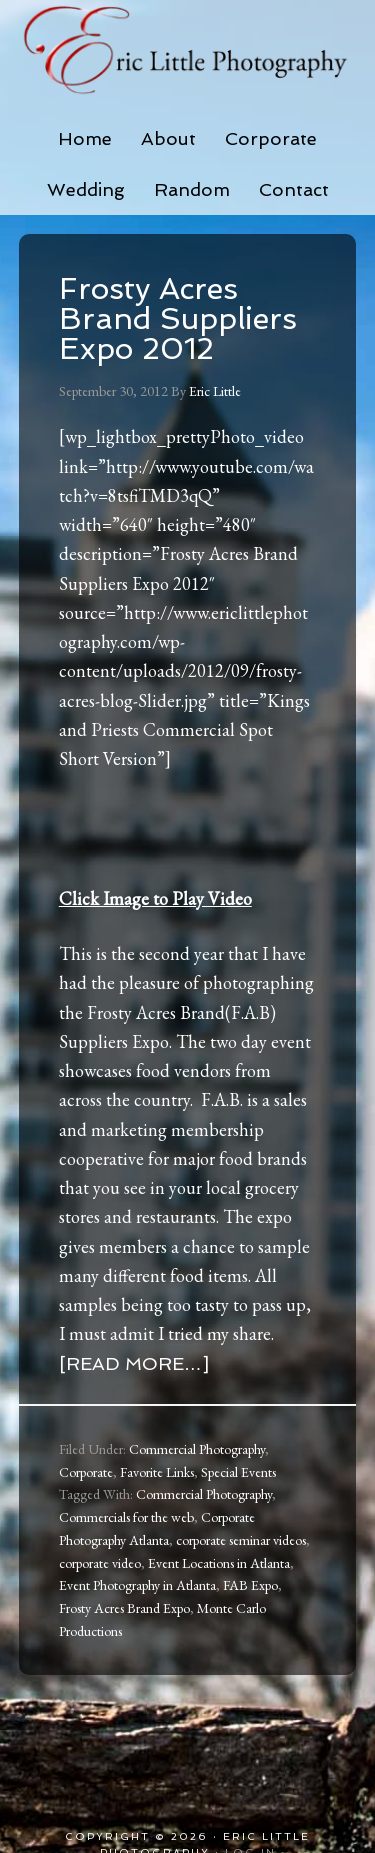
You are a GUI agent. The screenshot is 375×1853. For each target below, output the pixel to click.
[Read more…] (134, 1363)
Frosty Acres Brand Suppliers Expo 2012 (178, 318)
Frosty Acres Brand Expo (124, 1608)
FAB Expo (250, 1585)
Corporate (86, 1472)
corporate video (100, 1563)
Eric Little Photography (188, 50)
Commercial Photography (197, 1449)
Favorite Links (157, 1472)
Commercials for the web (126, 1517)
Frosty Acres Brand (156, 1012)
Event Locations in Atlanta (219, 1563)
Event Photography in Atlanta (137, 1585)
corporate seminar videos (241, 1540)
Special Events (238, 1472)
